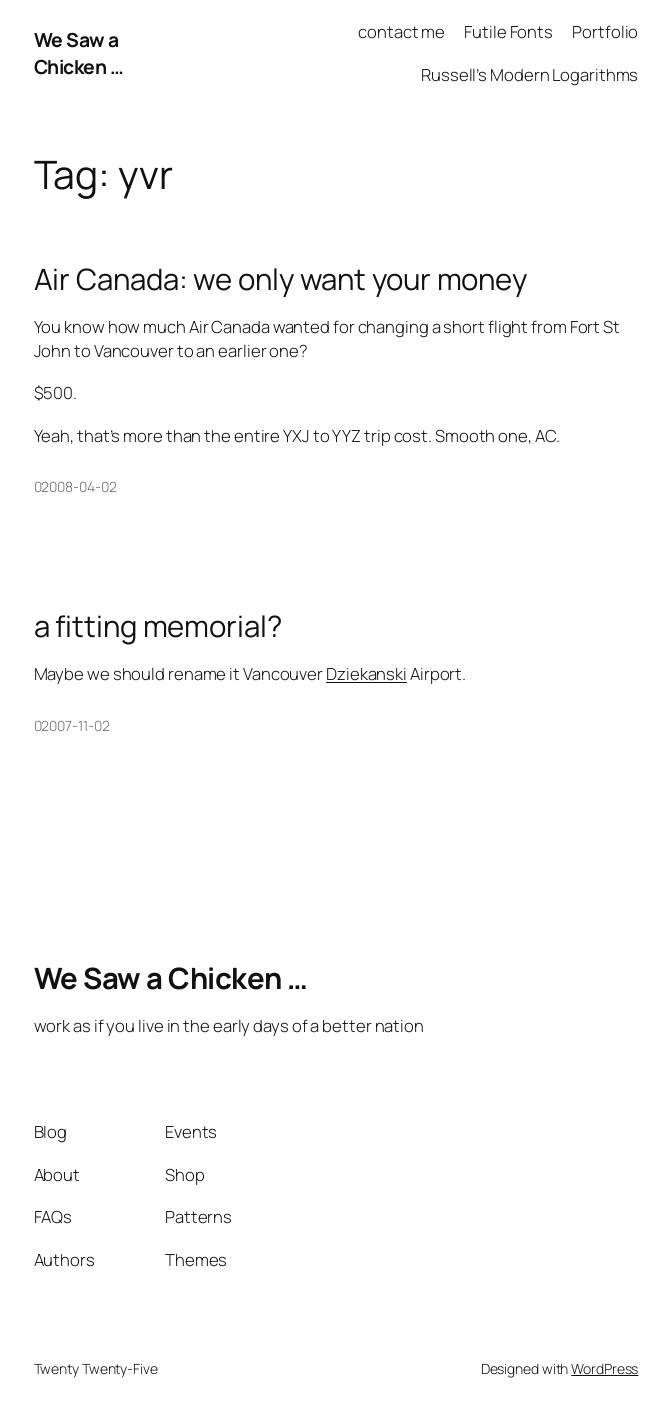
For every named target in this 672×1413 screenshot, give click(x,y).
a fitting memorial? (158, 626)
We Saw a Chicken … (79, 53)
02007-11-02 (72, 725)
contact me (401, 31)
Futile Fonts (508, 31)
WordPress (604, 1368)
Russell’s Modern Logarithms (529, 74)
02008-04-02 (75, 486)
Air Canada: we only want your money (281, 279)
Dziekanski (366, 673)
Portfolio (605, 31)
